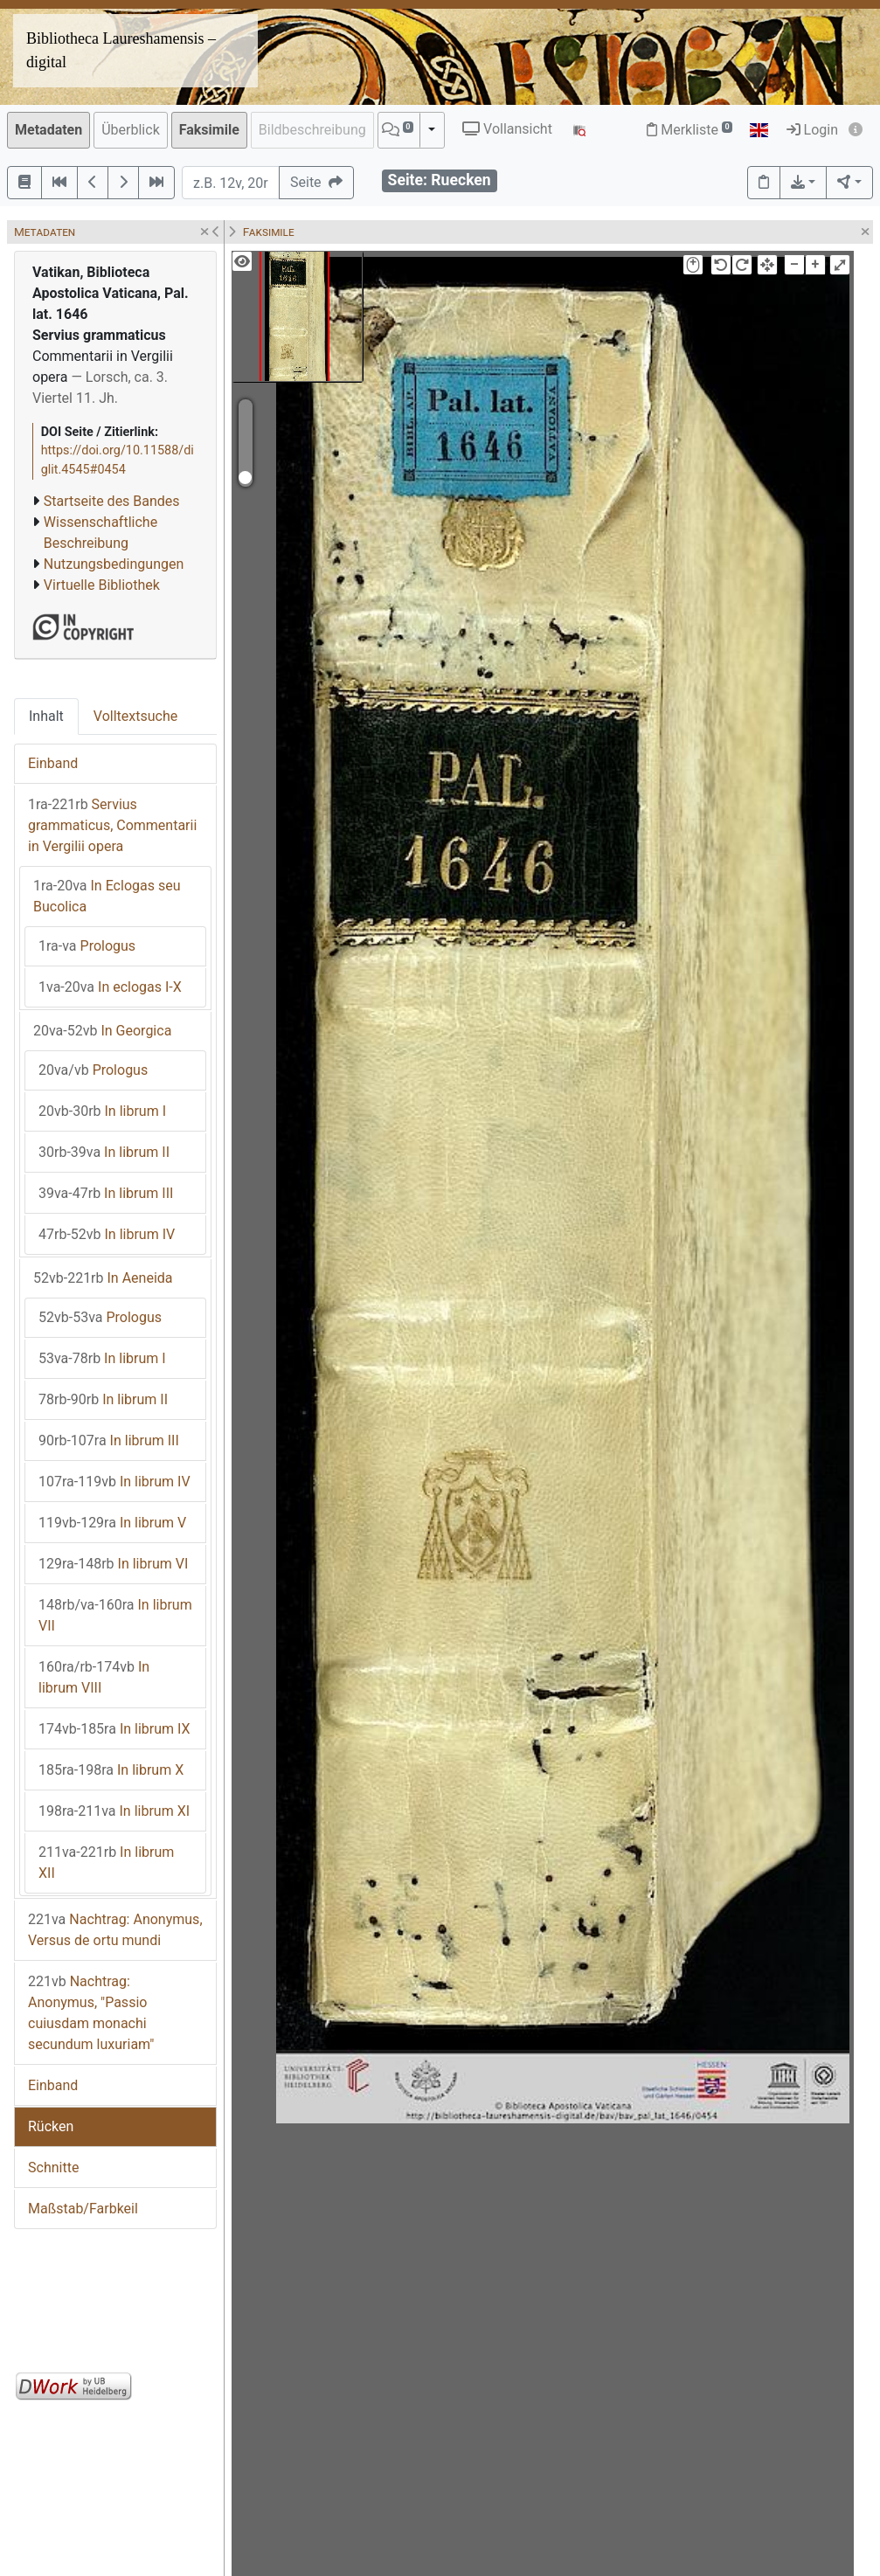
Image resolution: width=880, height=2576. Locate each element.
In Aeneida (103, 1278)
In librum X (111, 1770)
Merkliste (689, 129)
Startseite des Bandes (112, 501)
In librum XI (114, 1811)
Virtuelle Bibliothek (102, 585)
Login (812, 129)
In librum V (112, 1522)
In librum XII (106, 1862)
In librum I (102, 1111)
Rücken (50, 2126)
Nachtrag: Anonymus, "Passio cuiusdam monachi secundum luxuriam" (91, 2013)
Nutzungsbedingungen (114, 564)
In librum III (105, 1193)
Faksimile (209, 129)
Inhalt (46, 716)
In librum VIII (93, 1677)
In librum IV (106, 1234)
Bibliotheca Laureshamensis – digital (121, 50)
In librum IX (114, 1729)
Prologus (86, 946)
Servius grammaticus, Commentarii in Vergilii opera (112, 825)
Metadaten (48, 129)
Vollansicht (507, 129)
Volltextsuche (135, 716)
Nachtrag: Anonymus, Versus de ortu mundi (115, 1930)
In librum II (104, 1152)
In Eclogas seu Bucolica (106, 896)
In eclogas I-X (110, 987)
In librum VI (113, 1563)
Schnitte (53, 2167)
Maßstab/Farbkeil (83, 2208)
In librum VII (115, 1615)
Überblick (130, 129)
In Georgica (102, 1030)
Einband (53, 763)
